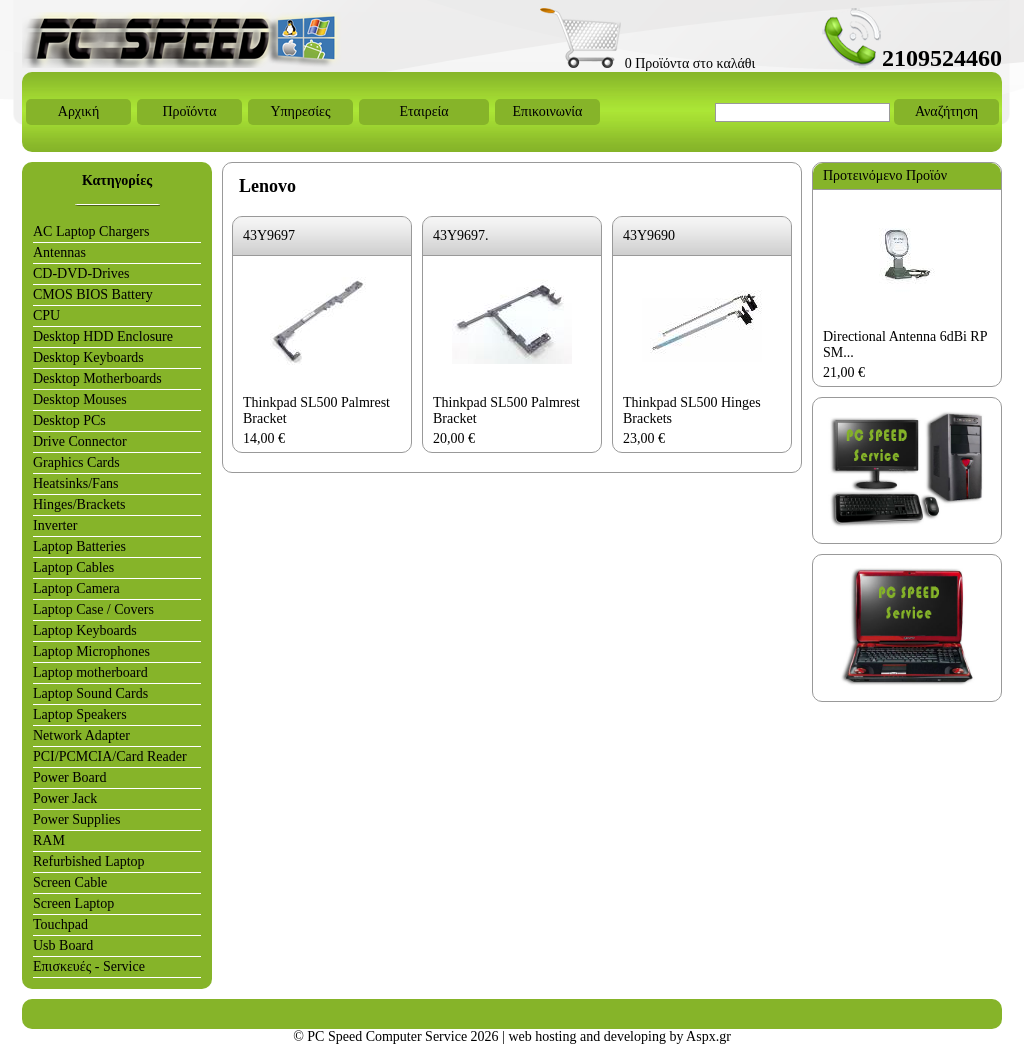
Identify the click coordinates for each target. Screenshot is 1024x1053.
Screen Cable (70, 882)
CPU (46, 315)
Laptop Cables (73, 567)
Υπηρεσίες (300, 111)
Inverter (55, 525)
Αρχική (78, 111)
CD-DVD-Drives (81, 273)
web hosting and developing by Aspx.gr (619, 1036)
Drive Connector (80, 441)
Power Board (70, 777)
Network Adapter (81, 735)
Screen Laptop (73, 903)
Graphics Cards (76, 462)
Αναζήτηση (946, 111)
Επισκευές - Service (89, 966)
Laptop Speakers (80, 714)
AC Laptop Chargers (91, 231)
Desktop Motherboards (97, 378)
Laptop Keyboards (85, 630)
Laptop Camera (76, 588)
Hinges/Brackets (79, 504)
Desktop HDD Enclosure (103, 336)
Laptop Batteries (79, 546)
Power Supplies (77, 819)
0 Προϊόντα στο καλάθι (647, 63)
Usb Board (63, 945)
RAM (49, 840)
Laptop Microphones (91, 651)
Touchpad (60, 924)
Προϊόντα (189, 111)
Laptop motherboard (90, 672)
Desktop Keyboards (88, 357)
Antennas (59, 252)
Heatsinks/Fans (76, 483)
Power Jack (65, 798)
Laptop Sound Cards (90, 693)
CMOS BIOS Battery (93, 294)
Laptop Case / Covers (93, 609)
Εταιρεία (423, 111)
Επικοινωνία (548, 111)
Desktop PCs (69, 420)
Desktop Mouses (80, 399)
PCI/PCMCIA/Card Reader (110, 756)
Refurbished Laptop (89, 861)
